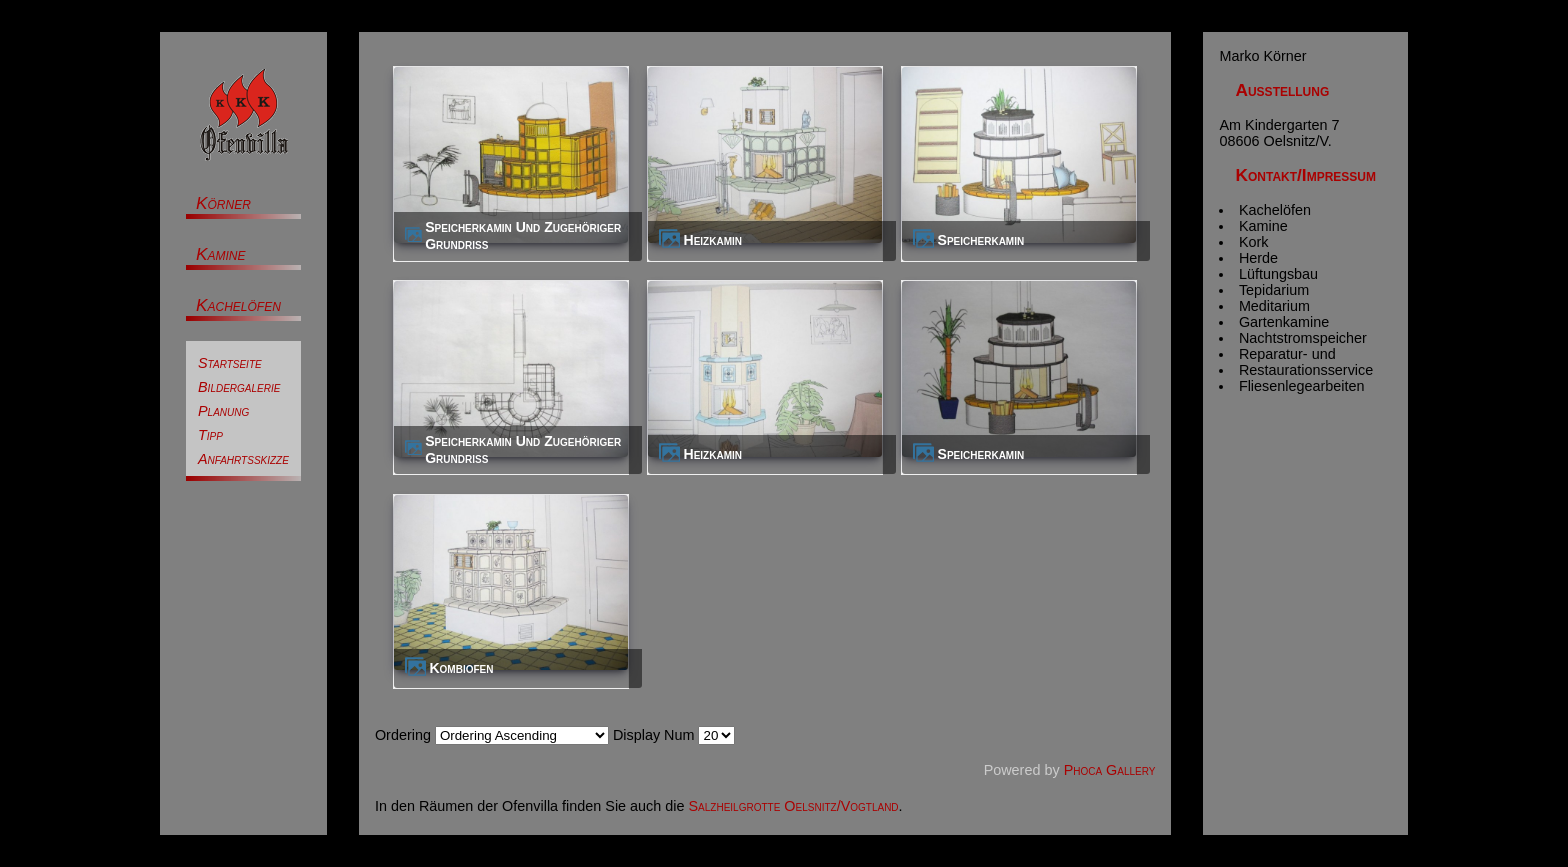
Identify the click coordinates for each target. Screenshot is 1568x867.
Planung (223, 411)
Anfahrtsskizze (243, 459)
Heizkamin (713, 240)
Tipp (210, 435)
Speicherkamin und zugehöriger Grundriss (523, 235)
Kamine (221, 254)
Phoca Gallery (1110, 770)
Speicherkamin (981, 240)
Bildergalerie (239, 387)
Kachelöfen (238, 305)
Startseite (230, 363)
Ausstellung (1282, 90)
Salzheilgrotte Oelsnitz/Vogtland (794, 806)
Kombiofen (461, 668)
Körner (223, 203)
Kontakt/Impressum (1305, 175)
